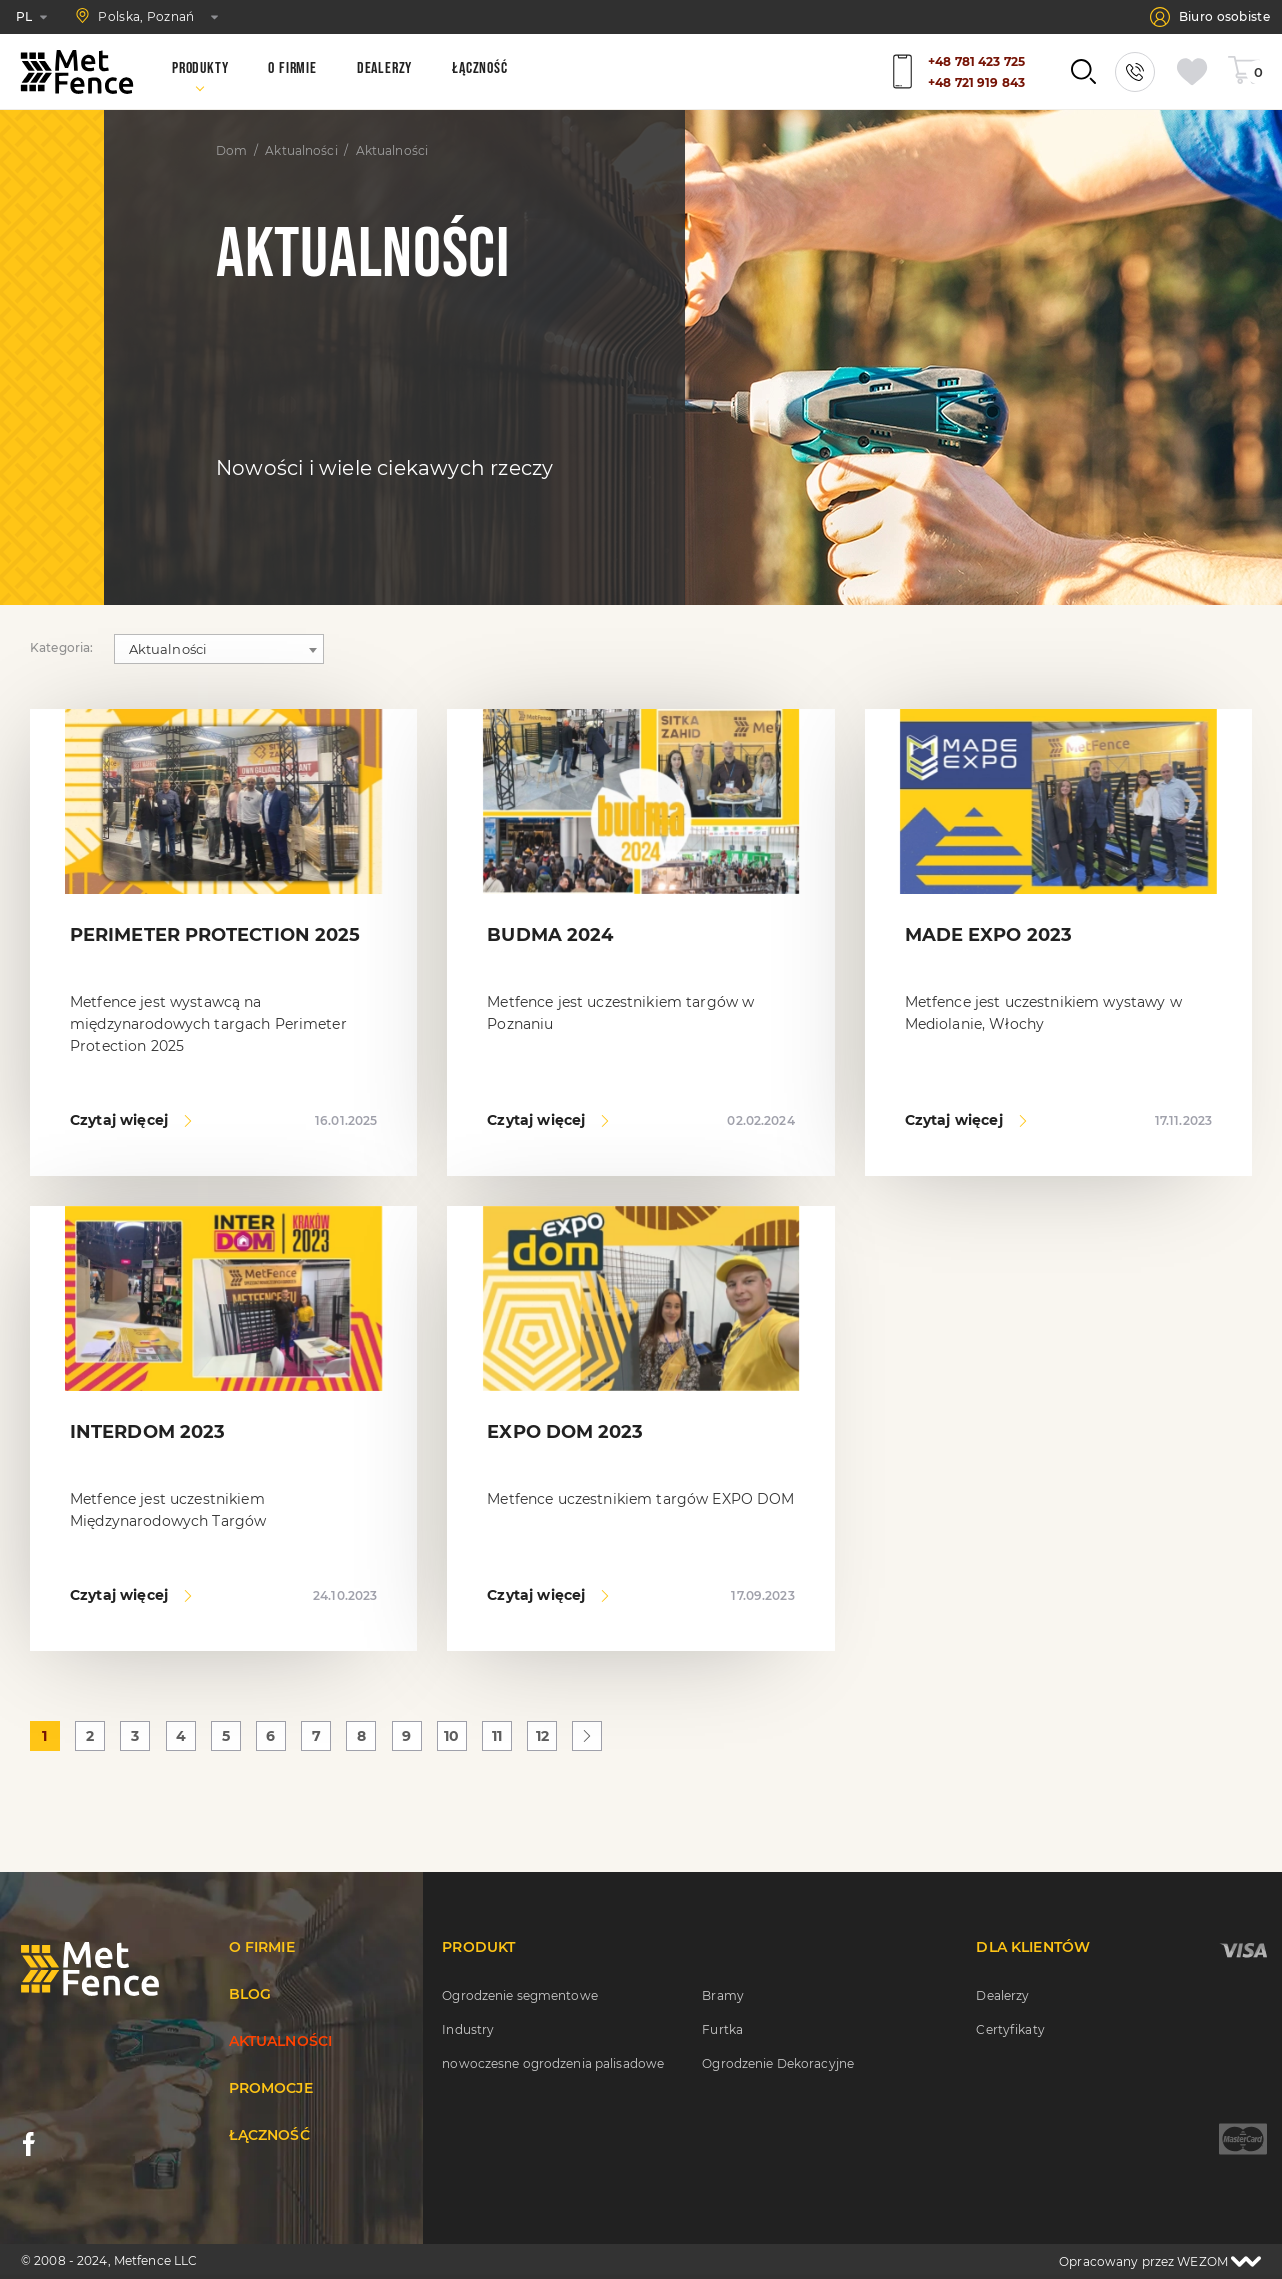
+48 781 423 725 (976, 61)
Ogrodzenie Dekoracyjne (778, 2063)
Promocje (271, 2088)
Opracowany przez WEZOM (1160, 2261)
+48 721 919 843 (976, 82)
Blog (250, 1994)
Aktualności (301, 151)
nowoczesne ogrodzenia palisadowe (553, 2063)
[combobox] (219, 649)
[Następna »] (587, 1736)
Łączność (269, 2135)
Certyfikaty (1010, 2029)
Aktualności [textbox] (168, 649)
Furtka (722, 2029)
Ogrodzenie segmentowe (520, 1995)
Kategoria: (62, 647)
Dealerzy (1002, 1995)
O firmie (262, 1947)
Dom (231, 151)
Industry (468, 2029)
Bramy (723, 1995)
